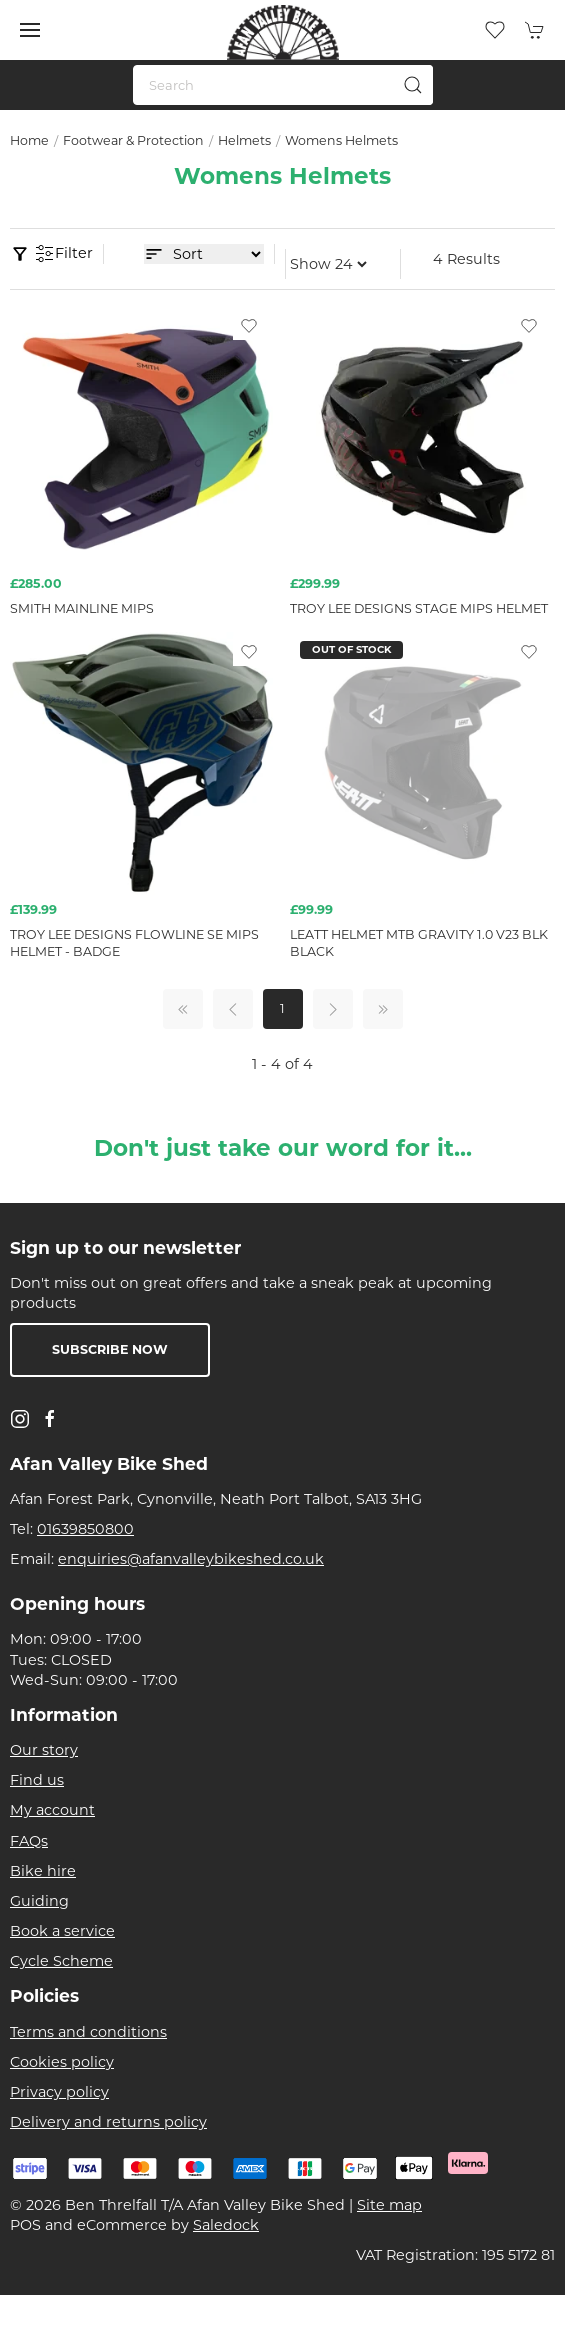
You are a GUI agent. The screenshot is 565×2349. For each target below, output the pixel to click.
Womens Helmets (341, 140)
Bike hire (43, 1871)
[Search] (283, 85)
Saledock (226, 2225)
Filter (64, 254)
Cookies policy (62, 2062)
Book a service (62, 1931)
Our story (44, 1750)
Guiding (39, 1901)
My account (52, 1810)
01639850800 (85, 1529)
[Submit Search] (413, 85)
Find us (37, 1780)
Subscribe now (110, 1349)
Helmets (244, 140)
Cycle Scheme (61, 1961)
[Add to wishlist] (249, 325)
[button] (30, 30)
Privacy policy (59, 2092)
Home (29, 140)
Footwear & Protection (133, 140)
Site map (389, 2205)
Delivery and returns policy (108, 2122)
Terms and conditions (88, 2032)
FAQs (29, 1841)
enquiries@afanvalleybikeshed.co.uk (191, 1559)
